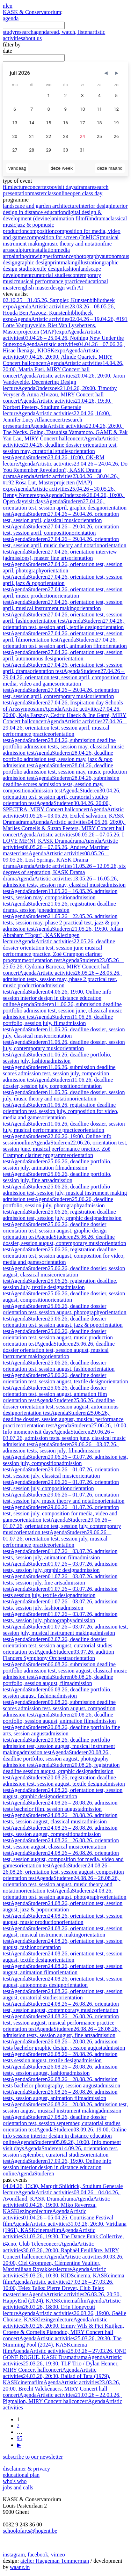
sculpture (21, 250)
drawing (36, 256)
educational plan (21, 2475)
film (7, 187)
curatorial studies (51, 275)
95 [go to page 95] (19, 2438)
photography (88, 256)
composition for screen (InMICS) (64, 237)
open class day (86, 193)
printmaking (64, 262)
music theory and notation (74, 244)
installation (43, 250)
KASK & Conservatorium (32, 12)
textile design (47, 269)
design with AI (66, 288)
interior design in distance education (65, 209)
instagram (14, 2554)
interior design (95, 206)
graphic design (33, 262)
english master (34, 288)
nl (5, 6)
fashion (71, 269)
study (9, 32)
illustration (90, 262)
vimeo (58, 2554)
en (9, 6)
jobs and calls (18, 2487)
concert (35, 187)
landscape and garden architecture (41, 206)
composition (40, 231)
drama (83, 187)
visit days (65, 187)
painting (18, 256)
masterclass (43, 193)
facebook (38, 2554)
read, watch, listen (69, 32)
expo (49, 187)
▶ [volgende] (19, 2445)
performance (59, 256)
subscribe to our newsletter (33, 2457)
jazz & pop (28, 225)
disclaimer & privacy (26, 2469)
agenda (11, 18)
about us (32, 38)
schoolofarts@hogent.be (30, 2531)
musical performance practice (49, 281)
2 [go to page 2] (18, 2426)
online (63, 193)
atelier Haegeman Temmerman (54, 2561)
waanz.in (20, 2567)
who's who (15, 2481)
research (24, 32)
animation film (68, 218)
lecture (20, 187)
